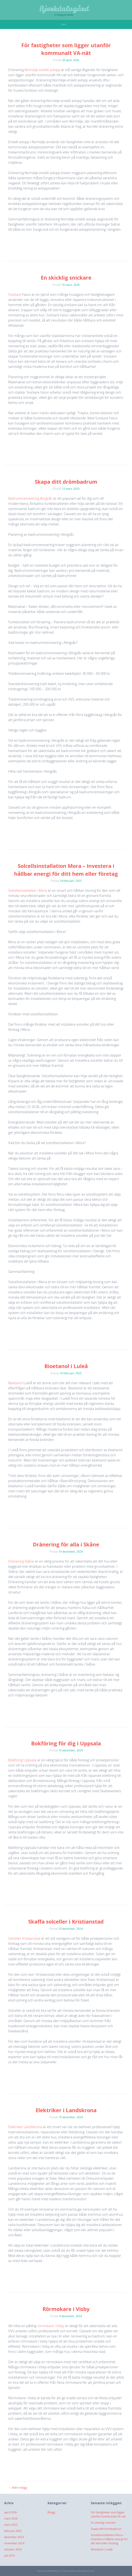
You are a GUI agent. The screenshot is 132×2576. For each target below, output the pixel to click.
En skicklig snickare (66, 277)
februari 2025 (13, 2531)
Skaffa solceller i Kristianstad (66, 1921)
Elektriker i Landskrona (66, 2110)
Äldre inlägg (17, 2487)
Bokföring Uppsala (22, 1760)
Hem (64, 24)
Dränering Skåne (21, 1561)
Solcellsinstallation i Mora (27, 890)
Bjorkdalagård (64, 8)
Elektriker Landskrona (25, 2127)
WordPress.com (86, 2570)
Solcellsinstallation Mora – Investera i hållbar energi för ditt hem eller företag (109, 2539)
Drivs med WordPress (48, 2570)
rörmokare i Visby (50, 2325)
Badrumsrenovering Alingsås (30, 498)
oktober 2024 (12, 2549)
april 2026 (10, 2512)
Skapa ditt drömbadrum (66, 481)
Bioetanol (15, 1383)
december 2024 (14, 2537)
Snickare (14, 294)
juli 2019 (9, 2555)
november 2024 (14, 2543)
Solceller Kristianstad (24, 1938)
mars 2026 (11, 2518)
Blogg (51, 2512)
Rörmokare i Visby (66, 2309)
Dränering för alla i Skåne (66, 1544)
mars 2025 (11, 2525)
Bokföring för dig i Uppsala (66, 1743)
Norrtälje (31, 69)
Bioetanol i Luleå (66, 1366)
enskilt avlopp (49, 69)
